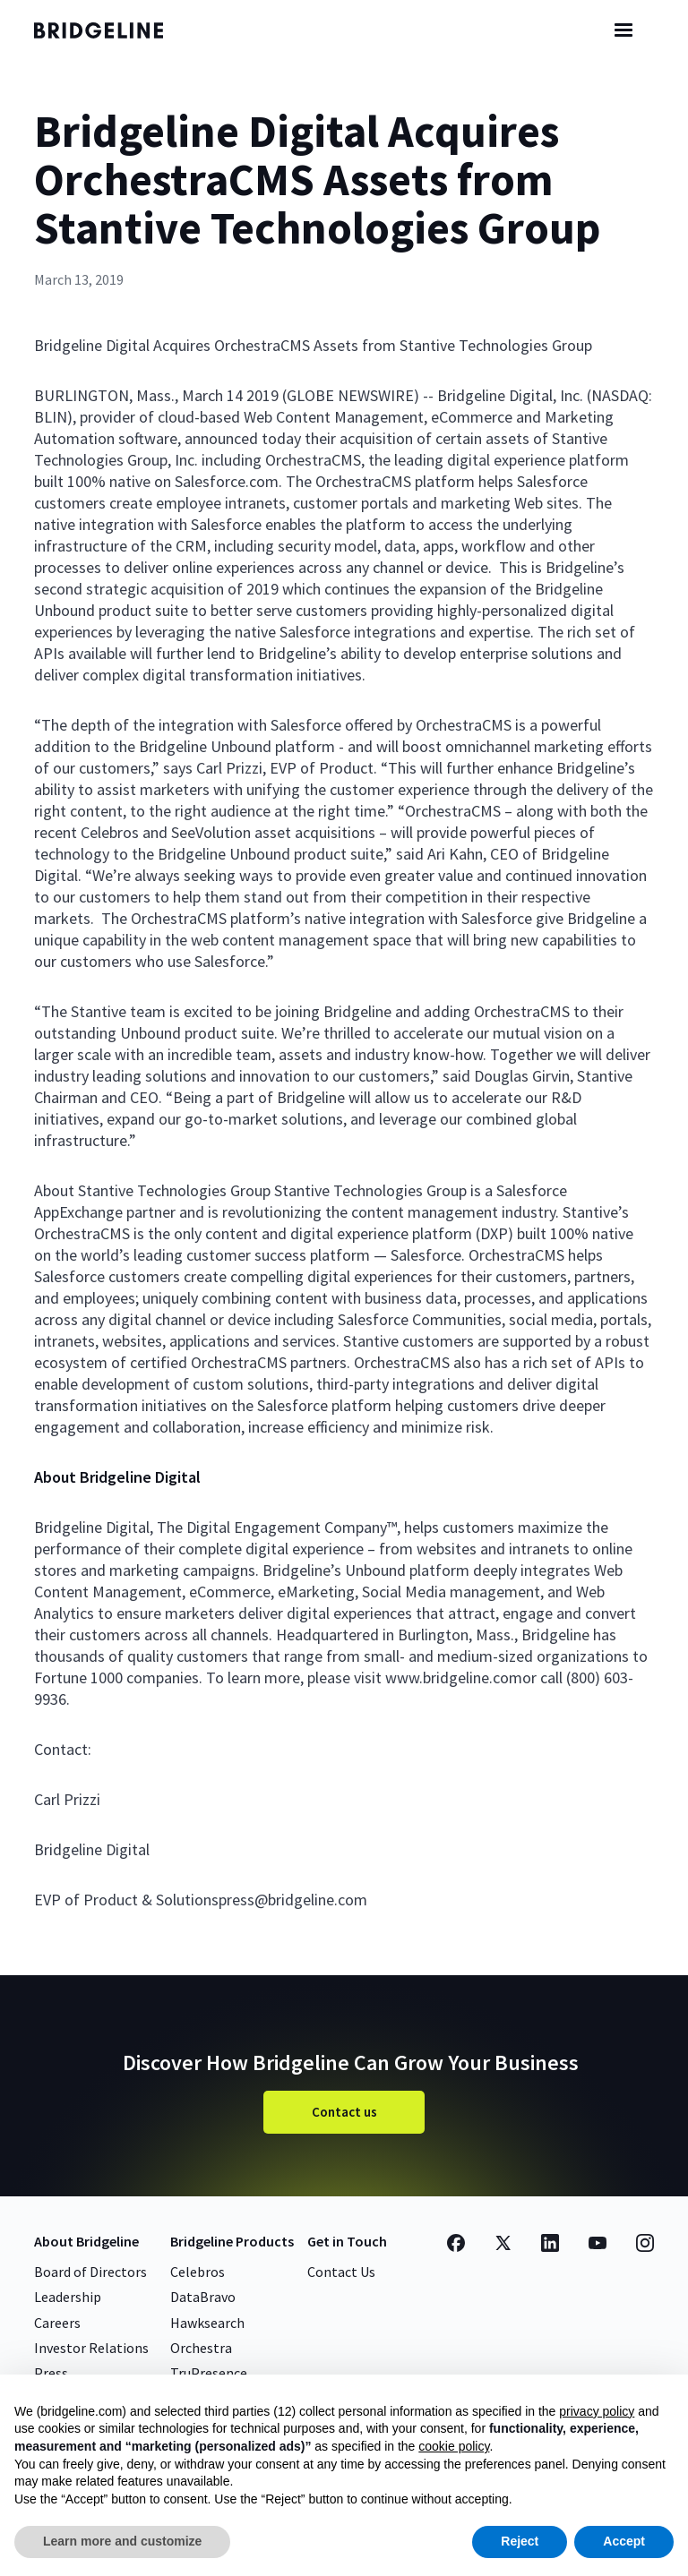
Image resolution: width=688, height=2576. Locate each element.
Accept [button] (624, 2541)
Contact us (344, 2111)
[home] (114, 30)
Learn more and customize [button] (122, 2541)
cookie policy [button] (453, 2446)
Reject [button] (519, 2541)
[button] (623, 30)
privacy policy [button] (596, 2411)
